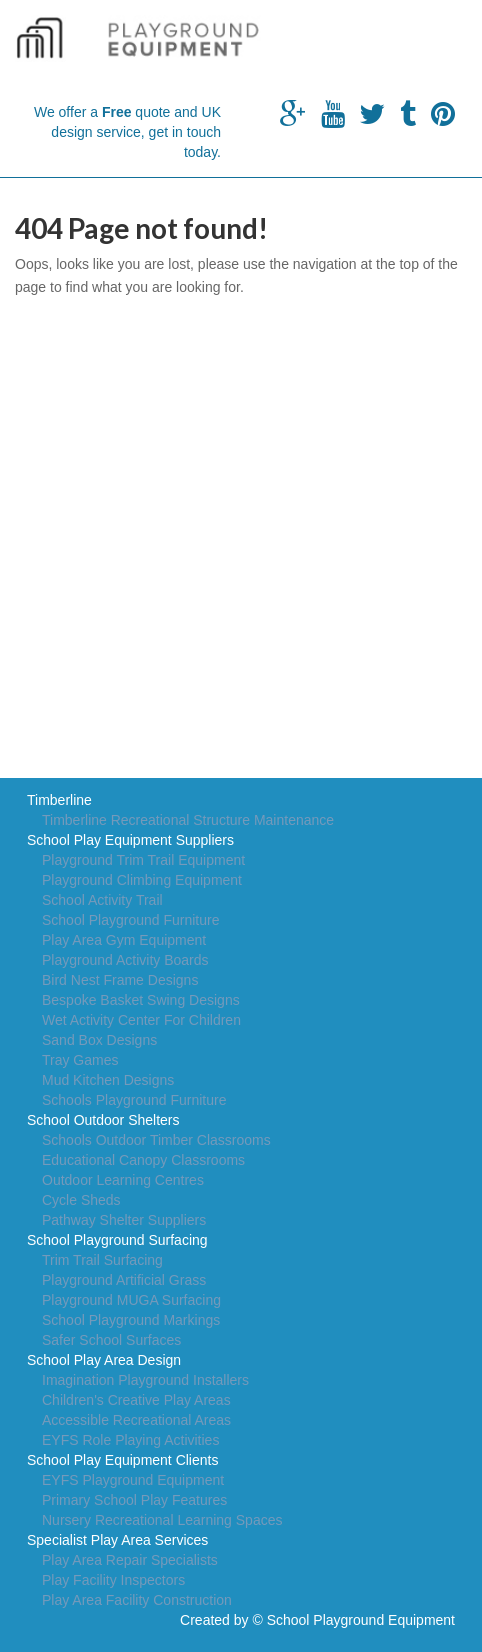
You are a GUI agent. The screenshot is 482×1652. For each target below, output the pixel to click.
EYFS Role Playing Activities (130, 1440)
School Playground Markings (131, 1320)
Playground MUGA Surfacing (131, 1300)
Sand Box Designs (99, 1040)
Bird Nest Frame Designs (120, 980)
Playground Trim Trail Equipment (143, 860)
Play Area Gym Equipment (124, 940)
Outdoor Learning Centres (123, 1180)
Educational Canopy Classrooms (143, 1160)
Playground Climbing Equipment (142, 880)
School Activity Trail (102, 900)
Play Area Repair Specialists (130, 1560)
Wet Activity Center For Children (141, 1020)
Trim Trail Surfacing (102, 1260)
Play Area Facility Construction (137, 1600)
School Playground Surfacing (117, 1240)
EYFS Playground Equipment (133, 1480)
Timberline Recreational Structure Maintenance (188, 820)
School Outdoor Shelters (103, 1120)
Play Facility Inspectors (113, 1580)
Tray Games (80, 1060)
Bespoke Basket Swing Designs (141, 1000)
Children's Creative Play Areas (136, 1400)
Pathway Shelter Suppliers (124, 1220)
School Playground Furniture (130, 920)
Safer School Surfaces (111, 1340)
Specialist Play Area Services (117, 1540)
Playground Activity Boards (125, 960)
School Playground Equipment (361, 1620)
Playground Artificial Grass (124, 1280)
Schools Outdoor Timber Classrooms (156, 1140)
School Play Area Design (104, 1360)
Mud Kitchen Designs (108, 1080)
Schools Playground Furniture (134, 1100)
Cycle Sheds (81, 1200)
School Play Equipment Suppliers (130, 840)
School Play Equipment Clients (122, 1460)
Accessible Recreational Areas (136, 1420)
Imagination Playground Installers (145, 1380)
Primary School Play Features (134, 1500)
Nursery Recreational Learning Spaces (162, 1520)
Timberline (59, 800)
